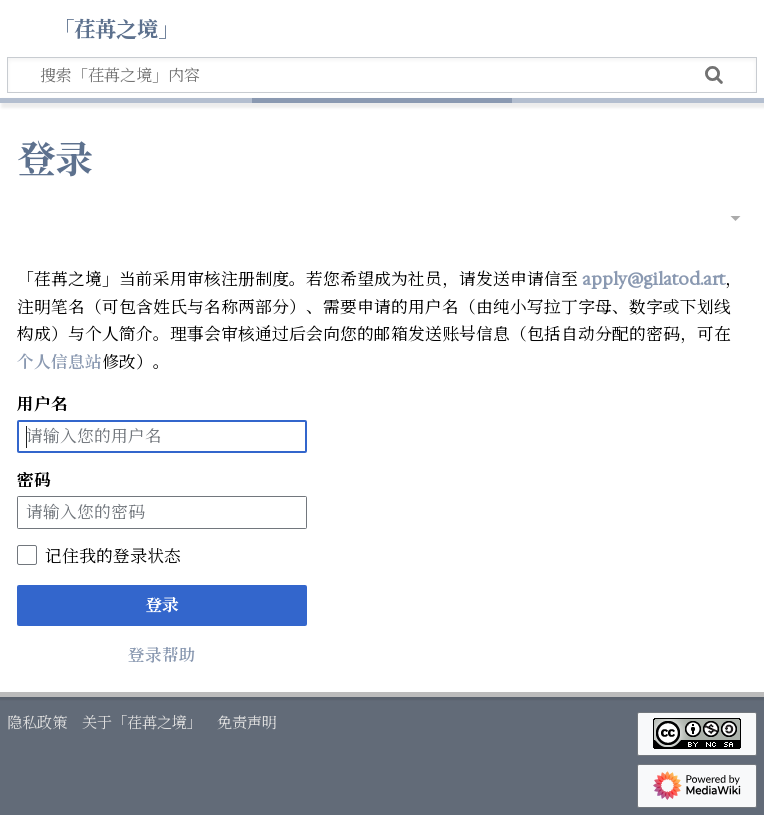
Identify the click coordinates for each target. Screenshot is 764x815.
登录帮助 (162, 655)
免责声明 (247, 722)
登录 (162, 605)
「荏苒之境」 (116, 27)
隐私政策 (37, 722)
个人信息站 (59, 362)
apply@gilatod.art (653, 279)
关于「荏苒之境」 (142, 722)
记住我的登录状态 (113, 556)
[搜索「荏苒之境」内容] (382, 75)
